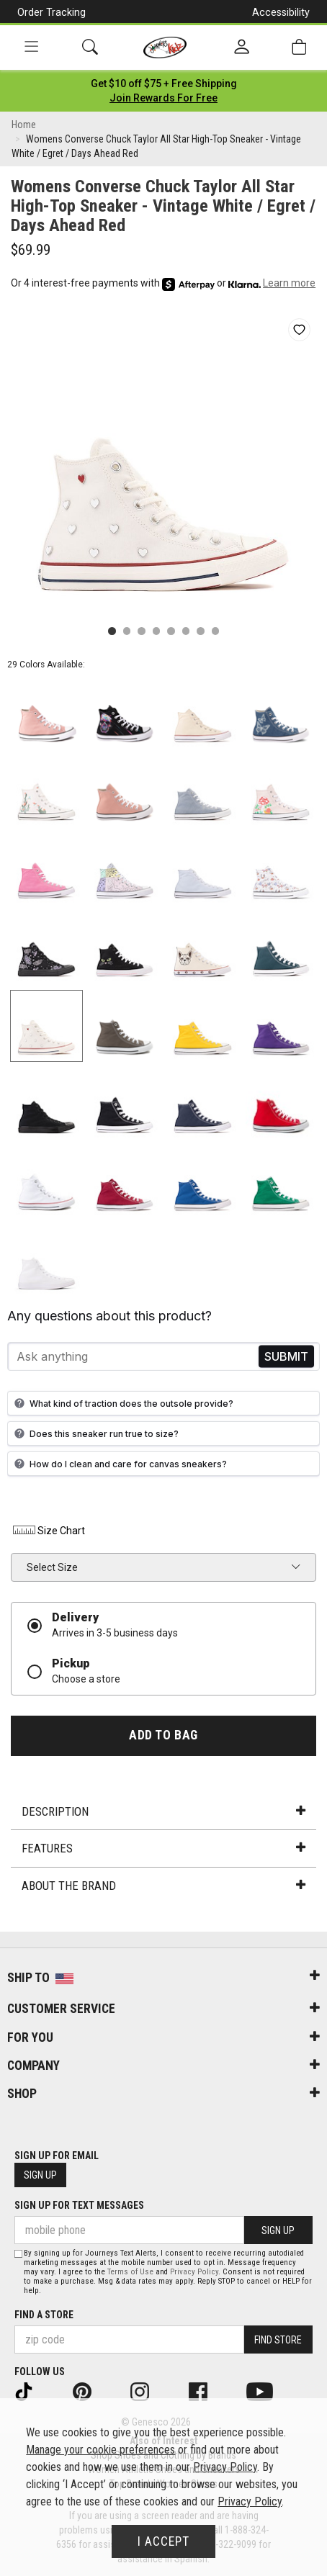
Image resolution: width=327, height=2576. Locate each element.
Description (163, 1811)
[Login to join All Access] (164, 83)
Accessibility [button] (281, 12)
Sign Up (40, 2175)
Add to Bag (163, 1735)
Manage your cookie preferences (100, 2449)
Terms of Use (130, 2271)
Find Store (278, 2340)
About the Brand (163, 1885)
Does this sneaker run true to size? (95, 1433)
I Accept (163, 2541)
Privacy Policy (194, 2271)
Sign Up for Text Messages (79, 2205)
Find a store (43, 2314)
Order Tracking (51, 12)
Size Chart (48, 1530)
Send (286, 1357)
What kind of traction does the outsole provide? (122, 1403)
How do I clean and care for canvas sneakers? (119, 1463)
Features (163, 1848)
